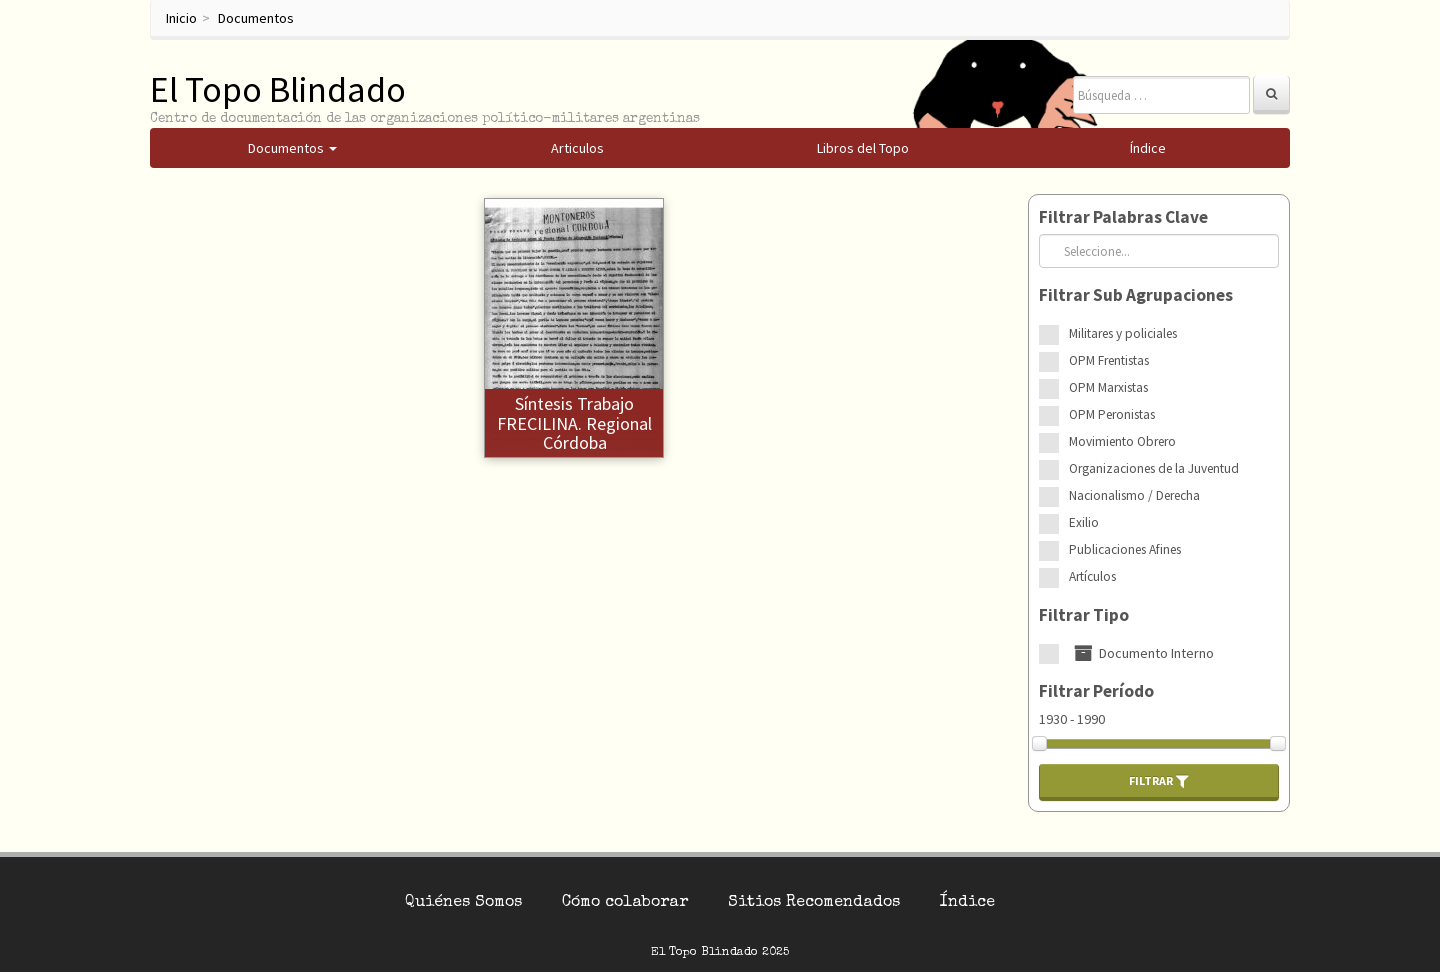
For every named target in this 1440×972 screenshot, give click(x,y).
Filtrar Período (1096, 691)
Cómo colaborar (625, 903)
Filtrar (1159, 781)
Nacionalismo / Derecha (1134, 495)
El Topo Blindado (278, 89)
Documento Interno (1141, 653)
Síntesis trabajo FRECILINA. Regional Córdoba (574, 423)
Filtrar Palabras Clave (1123, 217)
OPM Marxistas (1108, 387)
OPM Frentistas (1109, 360)
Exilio (1084, 522)
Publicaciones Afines (1125, 549)
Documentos (256, 18)
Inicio (181, 18)
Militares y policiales (1123, 333)
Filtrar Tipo (1084, 615)
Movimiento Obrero (1122, 441)
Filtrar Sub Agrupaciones (1136, 295)
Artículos (1092, 576)
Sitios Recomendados (814, 903)
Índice (967, 903)
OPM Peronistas (1112, 414)
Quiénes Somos (463, 903)
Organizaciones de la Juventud (1154, 468)
